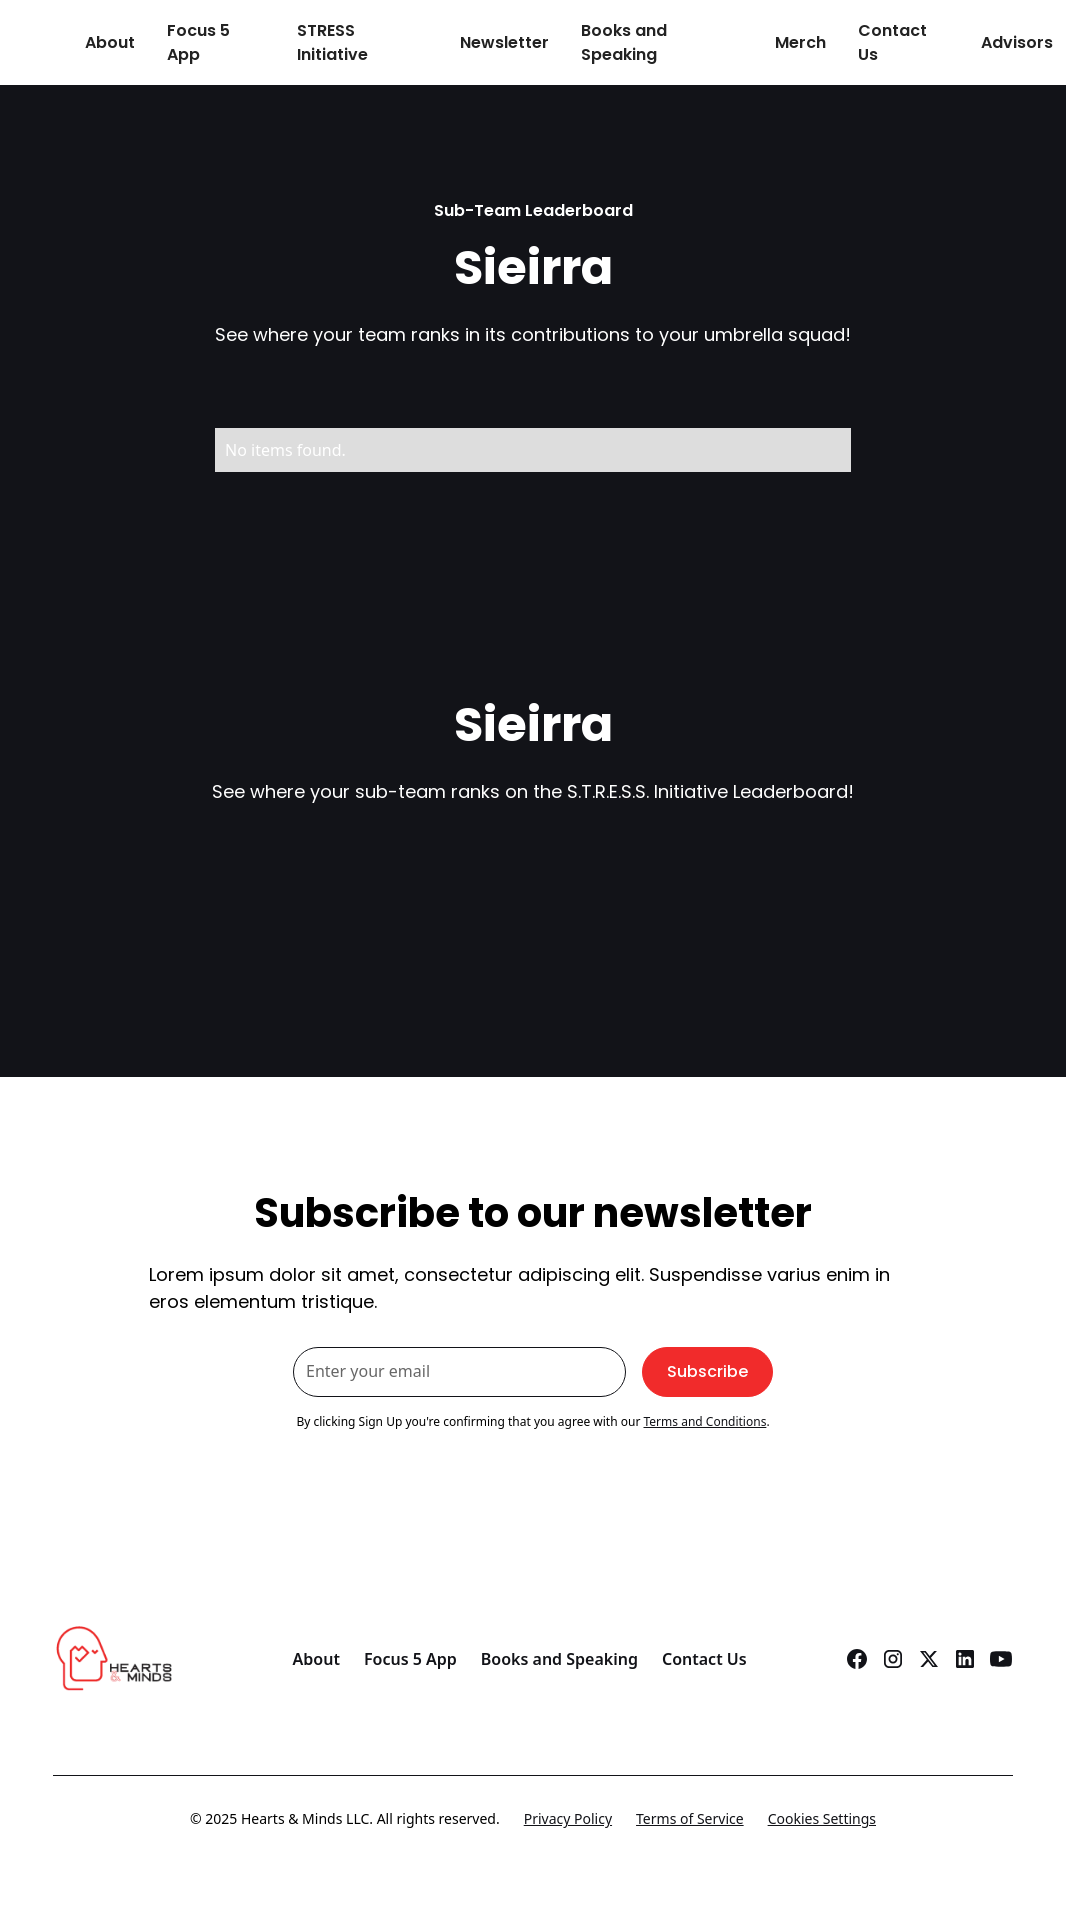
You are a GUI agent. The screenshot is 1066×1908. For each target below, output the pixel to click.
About (110, 42)
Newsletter (504, 42)
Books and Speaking (624, 42)
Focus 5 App (198, 42)
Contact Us (892, 42)
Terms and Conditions (705, 1421)
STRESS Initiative (332, 42)
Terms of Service (690, 1818)
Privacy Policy (568, 1818)
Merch (800, 42)
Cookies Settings (822, 1818)
